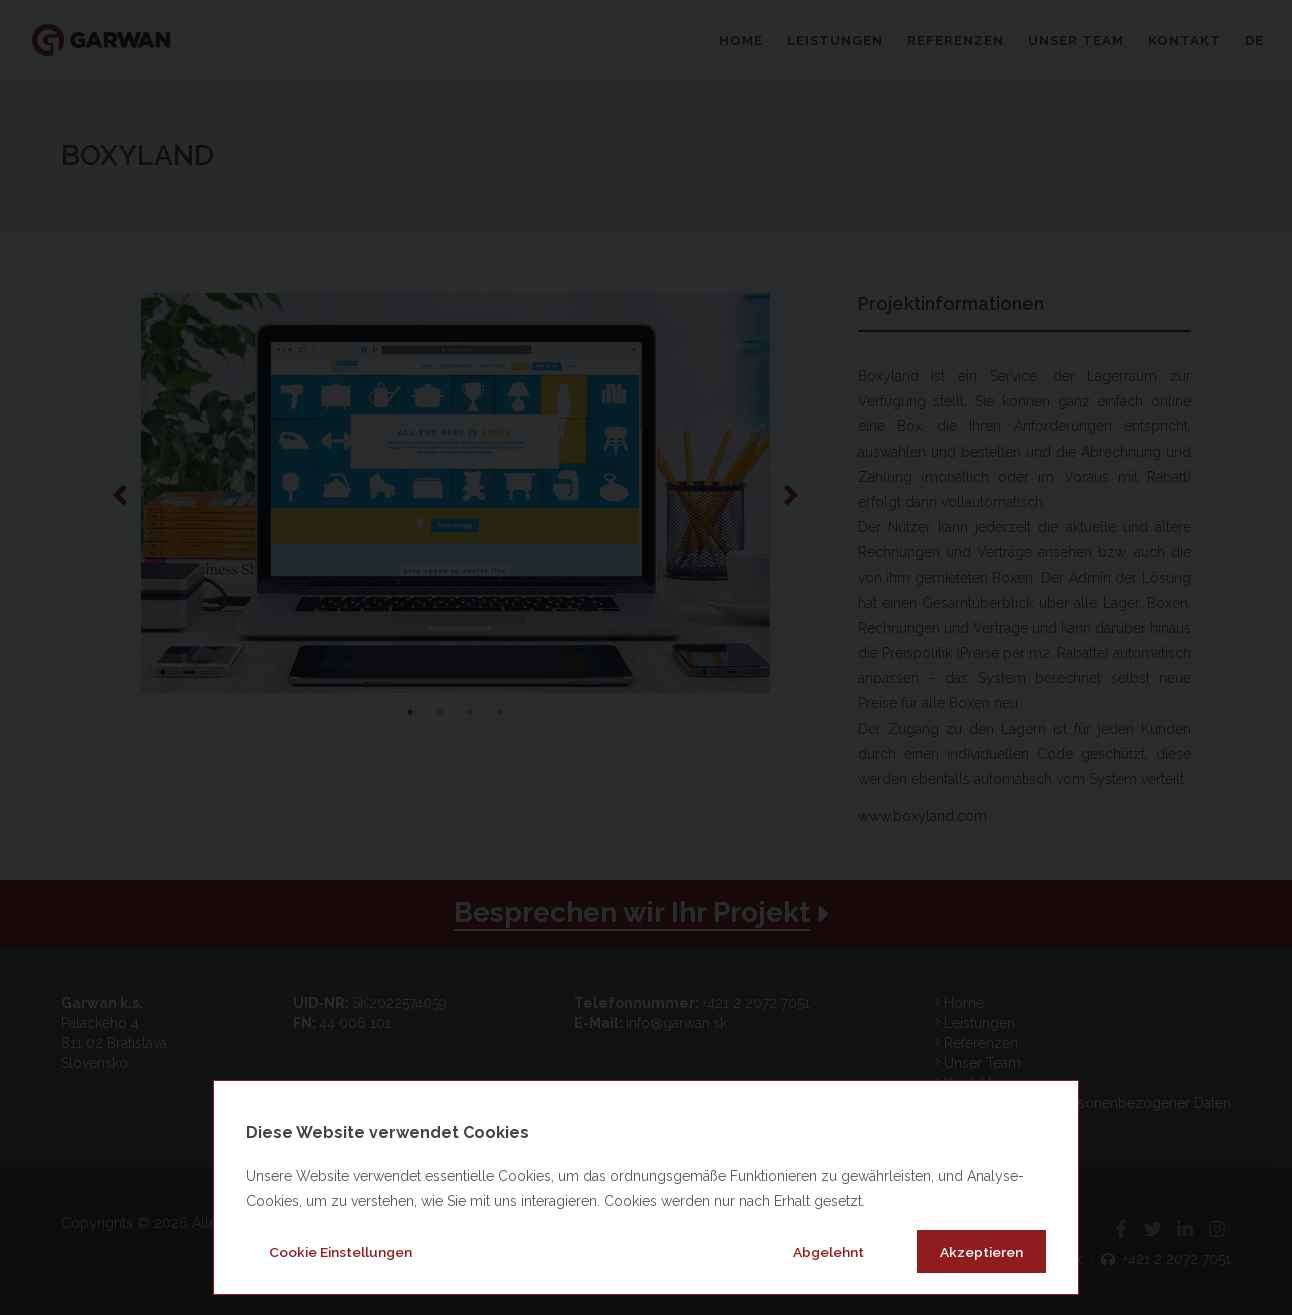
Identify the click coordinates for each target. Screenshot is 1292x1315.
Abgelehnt (828, 1252)
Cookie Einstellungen (340, 1252)
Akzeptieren (981, 1252)
